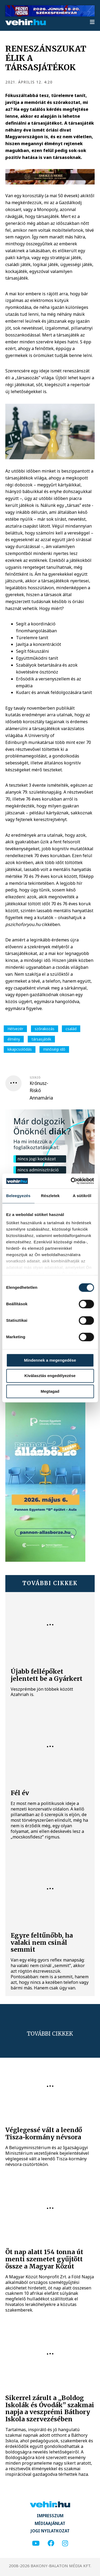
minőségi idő (54, 1049)
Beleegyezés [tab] (18, 1195)
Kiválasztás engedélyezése (50, 1376)
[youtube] (35, 2543)
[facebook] (50, 2543)
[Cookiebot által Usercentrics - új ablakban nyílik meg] (71, 1180)
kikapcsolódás (19, 1049)
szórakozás (44, 1028)
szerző (35, 1077)
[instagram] (65, 2543)
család (71, 1028)
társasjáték (41, 1039)
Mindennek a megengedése (50, 1360)
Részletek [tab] (50, 1195)
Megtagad (50, 1391)
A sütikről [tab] (82, 1195)
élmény (13, 1039)
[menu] (92, 22)
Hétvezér (15, 1028)
